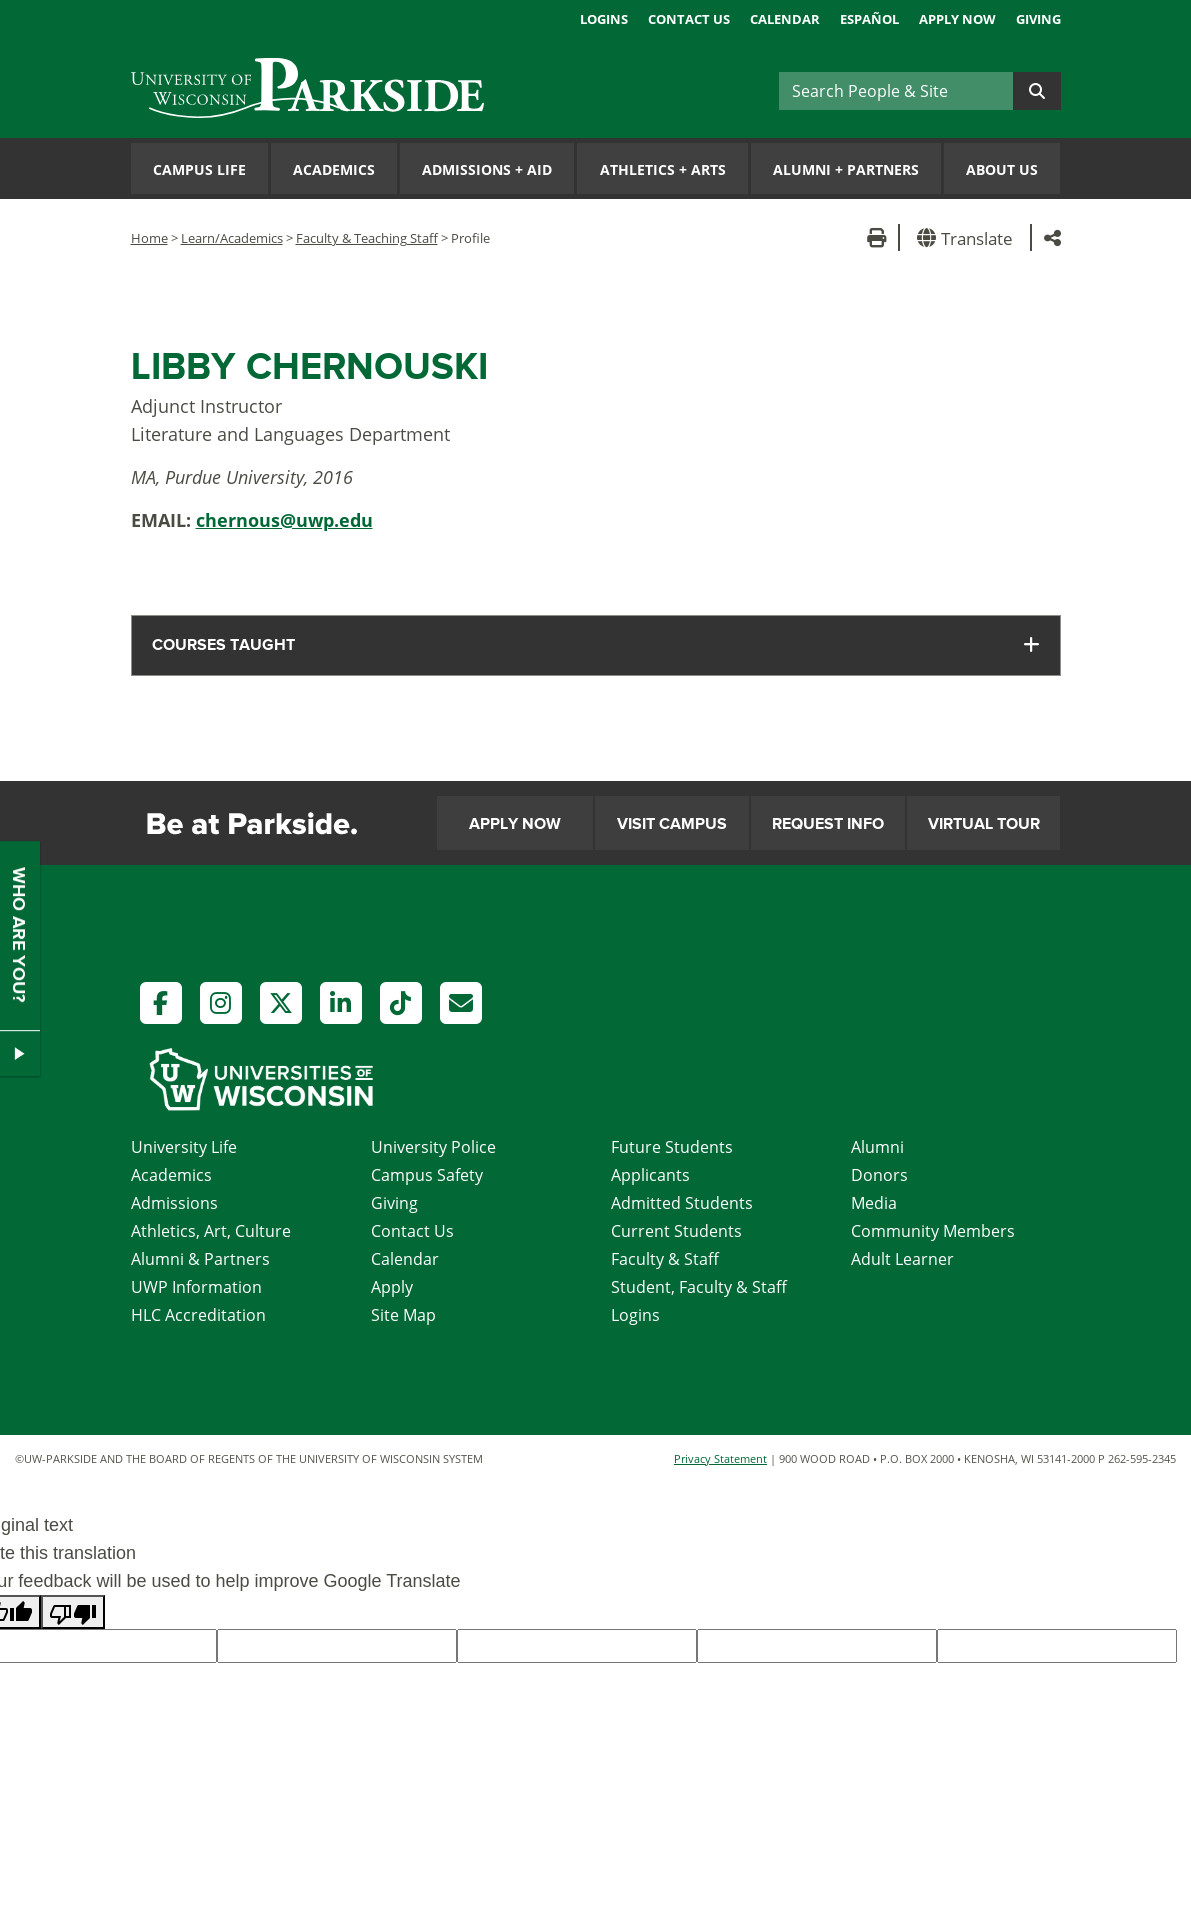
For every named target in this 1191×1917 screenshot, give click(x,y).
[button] (968, 237)
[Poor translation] (73, 1612)
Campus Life (199, 169)
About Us (1002, 169)
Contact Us (689, 19)
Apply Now (957, 19)
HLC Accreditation (198, 1315)
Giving (1038, 19)
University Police (433, 1147)
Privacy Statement (720, 1458)
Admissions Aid (487, 169)
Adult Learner (902, 1259)
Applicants (650, 1175)
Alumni (877, 1147)
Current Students (676, 1231)
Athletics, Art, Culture (211, 1231)
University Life (184, 1147)
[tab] (596, 645)
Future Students (672, 1147)
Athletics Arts (663, 169)
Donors (879, 1175)
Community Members (933, 1231)
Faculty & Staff (665, 1259)
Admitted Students (682, 1203)
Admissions (174, 1203)
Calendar (785, 19)
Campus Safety (427, 1175)
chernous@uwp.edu (284, 520)
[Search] (896, 91)
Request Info (828, 824)
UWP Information (196, 1287)
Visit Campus (672, 824)
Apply (392, 1287)
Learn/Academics (232, 238)
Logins (604, 19)
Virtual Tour (984, 824)
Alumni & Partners (200, 1259)
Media (874, 1203)
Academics (334, 169)
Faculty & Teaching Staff (367, 238)
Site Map (403, 1315)
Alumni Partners (846, 169)
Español (869, 19)
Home (149, 238)
